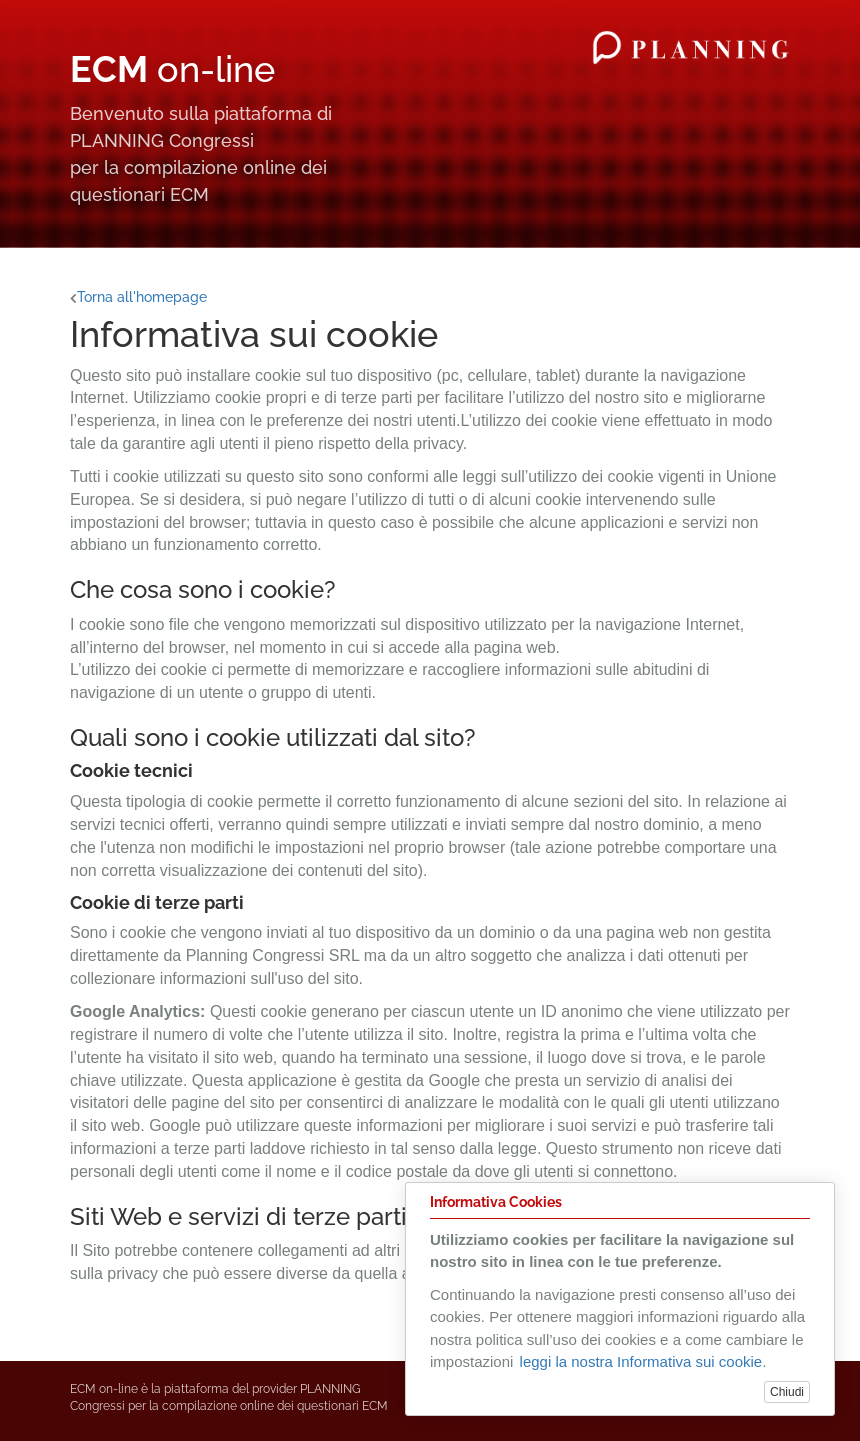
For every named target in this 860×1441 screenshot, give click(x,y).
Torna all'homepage (138, 297)
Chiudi (787, 1392)
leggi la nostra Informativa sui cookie (641, 1361)
